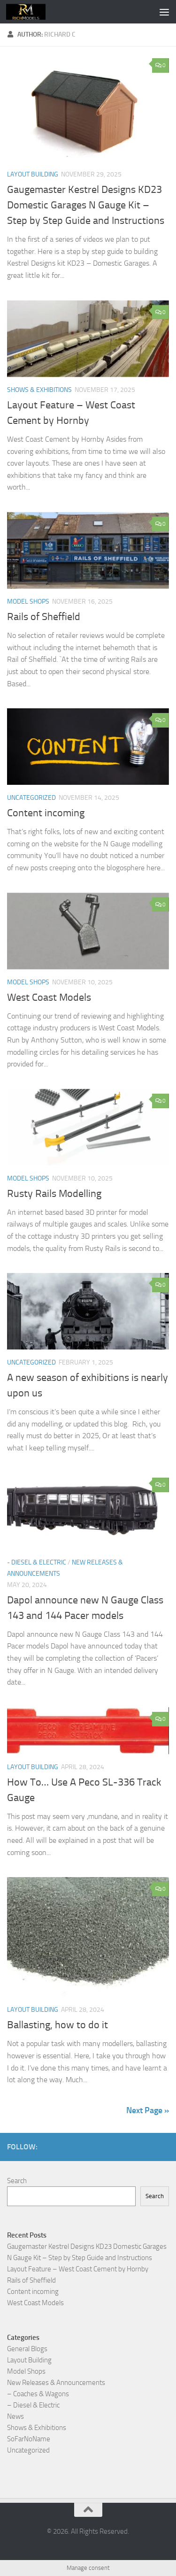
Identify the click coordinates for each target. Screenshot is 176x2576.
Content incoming (45, 813)
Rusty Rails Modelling (54, 1194)
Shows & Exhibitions (39, 390)
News (15, 2416)
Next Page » (147, 2110)
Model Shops (28, 602)
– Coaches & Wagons (38, 2394)
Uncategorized (31, 798)
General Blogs (27, 2349)
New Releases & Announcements (56, 2382)
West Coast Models (49, 997)
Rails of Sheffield (43, 617)
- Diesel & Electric (36, 1562)
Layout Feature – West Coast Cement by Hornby (77, 2269)
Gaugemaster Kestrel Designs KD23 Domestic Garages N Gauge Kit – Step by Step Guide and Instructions (85, 205)
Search (17, 2181)
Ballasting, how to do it (57, 2025)
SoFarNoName (28, 2439)
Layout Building (32, 174)
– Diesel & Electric (33, 2405)
